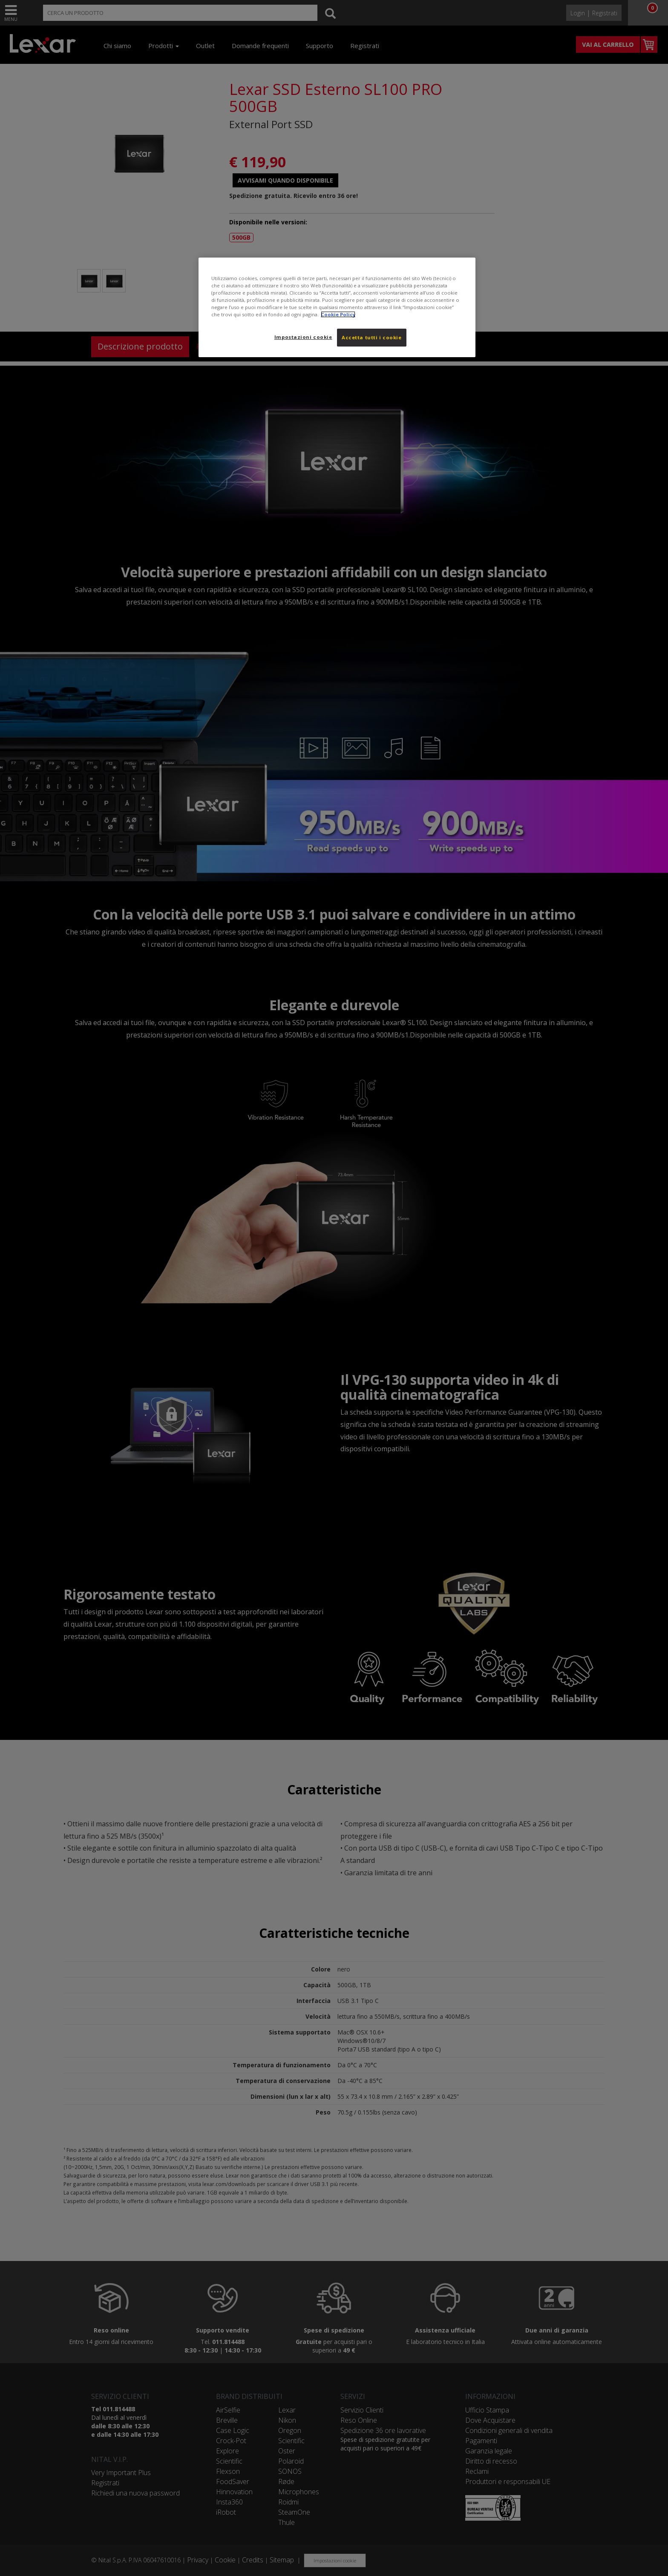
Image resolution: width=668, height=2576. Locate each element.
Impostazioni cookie (303, 337)
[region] (337, 307)
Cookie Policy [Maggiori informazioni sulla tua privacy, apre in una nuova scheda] (338, 314)
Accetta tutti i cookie (372, 337)
